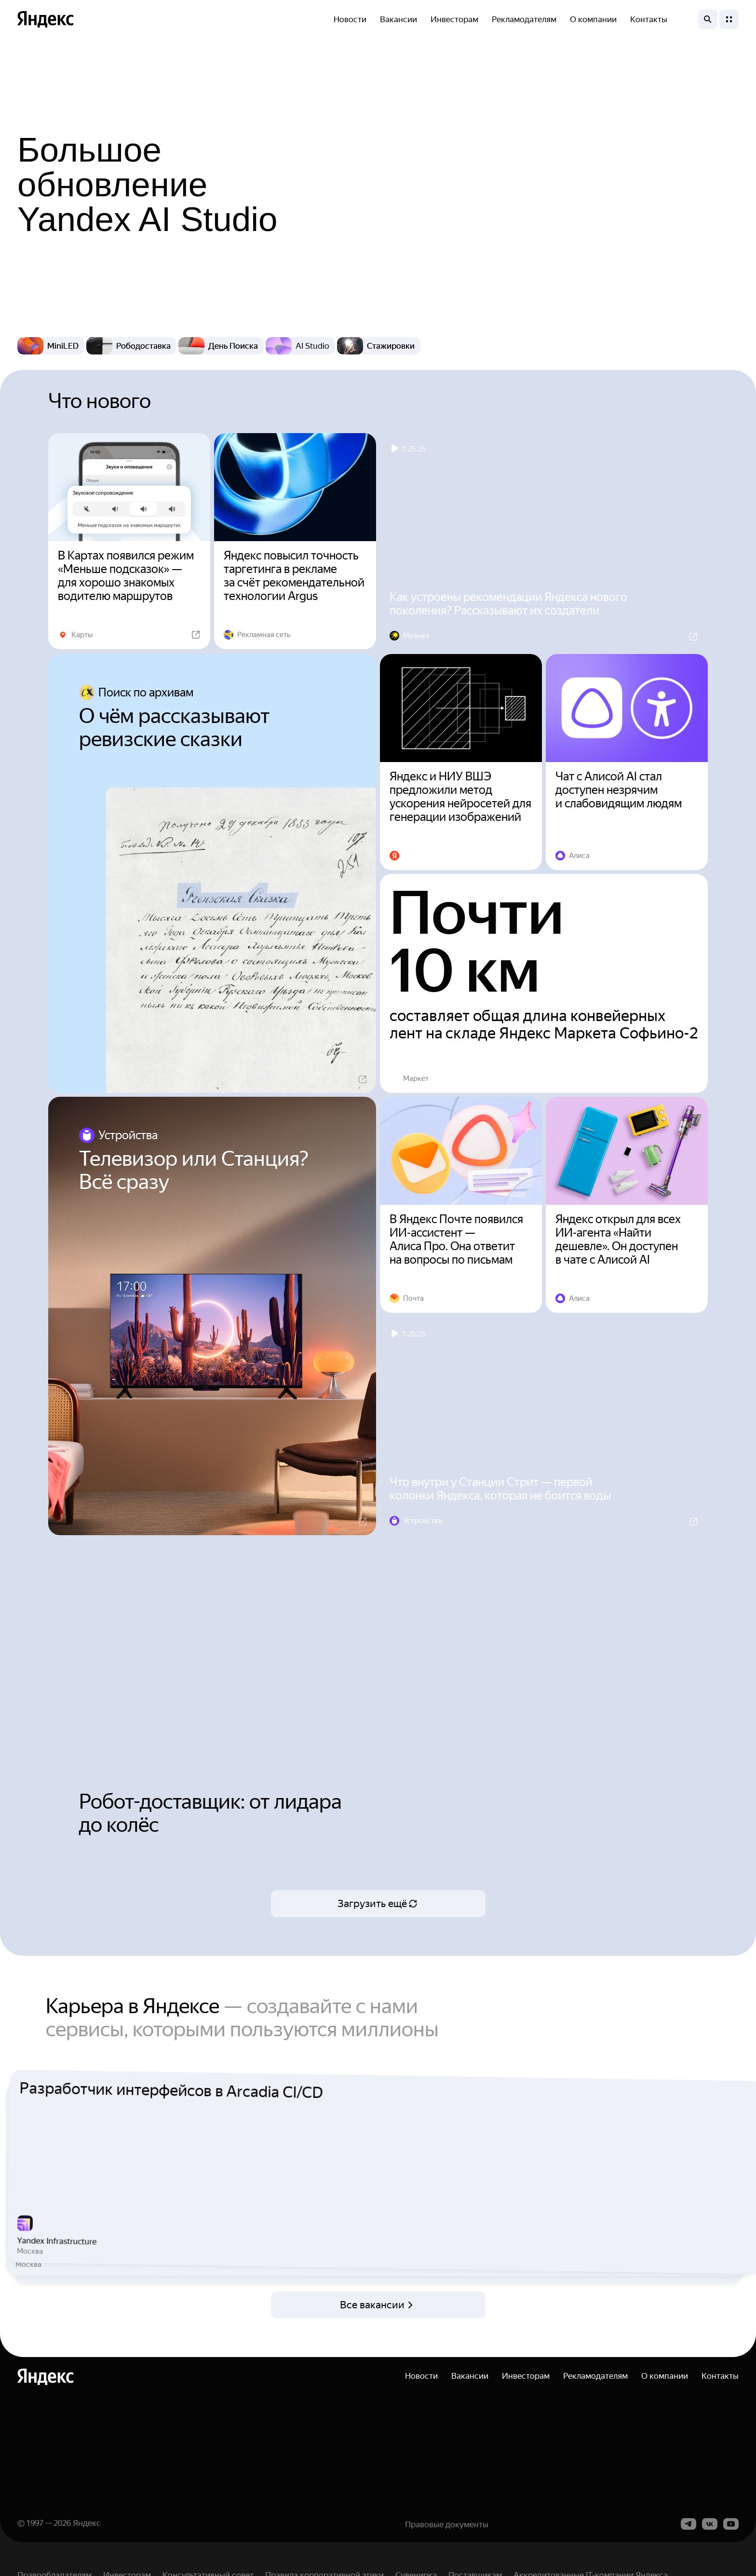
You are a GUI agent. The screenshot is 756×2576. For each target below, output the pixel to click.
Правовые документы (446, 2553)
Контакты (648, 19)
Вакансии (398, 19)
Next (746, 2186)
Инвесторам (454, 19)
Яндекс (87, 2552)
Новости (350, 19)
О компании (593, 19)
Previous (9, 2186)
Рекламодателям (524, 19)
